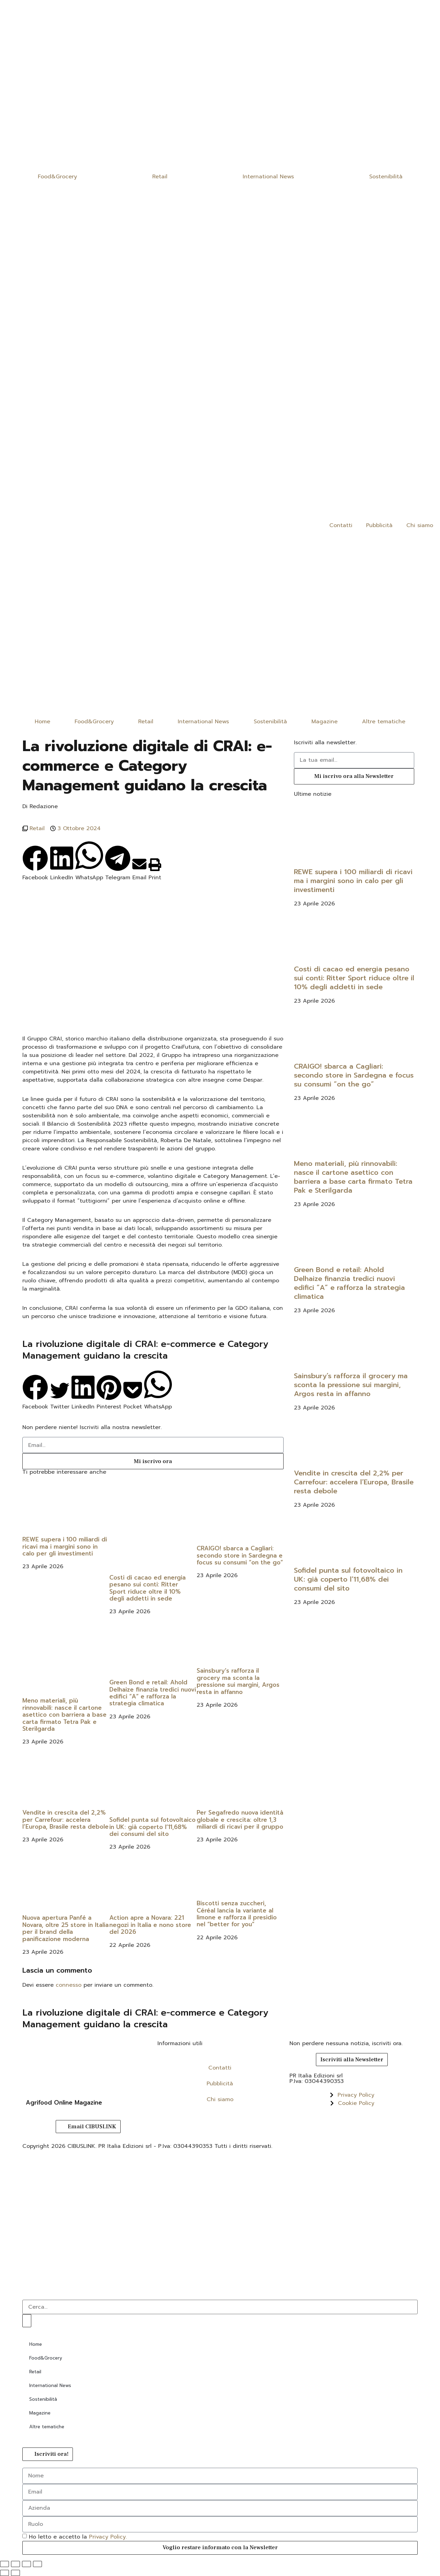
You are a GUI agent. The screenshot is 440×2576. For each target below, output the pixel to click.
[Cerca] (26, 2320)
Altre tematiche (383, 721)
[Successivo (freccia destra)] (15, 2573)
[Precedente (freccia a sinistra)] (4, 2573)
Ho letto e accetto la (78, 2536)
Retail (159, 176)
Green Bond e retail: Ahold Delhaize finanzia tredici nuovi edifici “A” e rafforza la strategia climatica (152, 1693)
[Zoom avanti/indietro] (4, 2564)
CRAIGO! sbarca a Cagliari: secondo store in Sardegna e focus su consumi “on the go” (240, 1555)
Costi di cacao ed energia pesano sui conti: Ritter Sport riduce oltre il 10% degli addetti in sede (147, 1588)
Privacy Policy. (108, 2536)
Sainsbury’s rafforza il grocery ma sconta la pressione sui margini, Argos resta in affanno (238, 1681)
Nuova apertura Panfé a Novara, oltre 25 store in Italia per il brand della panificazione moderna (65, 1928)
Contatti (340, 525)
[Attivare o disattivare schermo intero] (15, 2564)
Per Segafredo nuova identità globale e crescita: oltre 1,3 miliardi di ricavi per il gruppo (240, 1819)
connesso (68, 1985)
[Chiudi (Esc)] (37, 2564)
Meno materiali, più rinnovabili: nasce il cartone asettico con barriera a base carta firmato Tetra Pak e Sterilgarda (64, 1714)
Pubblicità (379, 525)
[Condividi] (26, 2564)
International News (268, 176)
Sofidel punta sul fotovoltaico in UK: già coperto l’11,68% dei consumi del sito (152, 1826)
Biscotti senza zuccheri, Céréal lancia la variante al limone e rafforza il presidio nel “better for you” (237, 1914)
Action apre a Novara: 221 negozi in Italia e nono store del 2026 (150, 1924)
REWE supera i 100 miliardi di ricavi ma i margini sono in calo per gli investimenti (64, 1546)
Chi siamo (419, 525)
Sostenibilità (386, 176)
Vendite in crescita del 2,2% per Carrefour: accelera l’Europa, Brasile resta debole (65, 1819)
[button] (35, 863)
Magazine (324, 721)
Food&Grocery (57, 176)
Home (42, 721)
